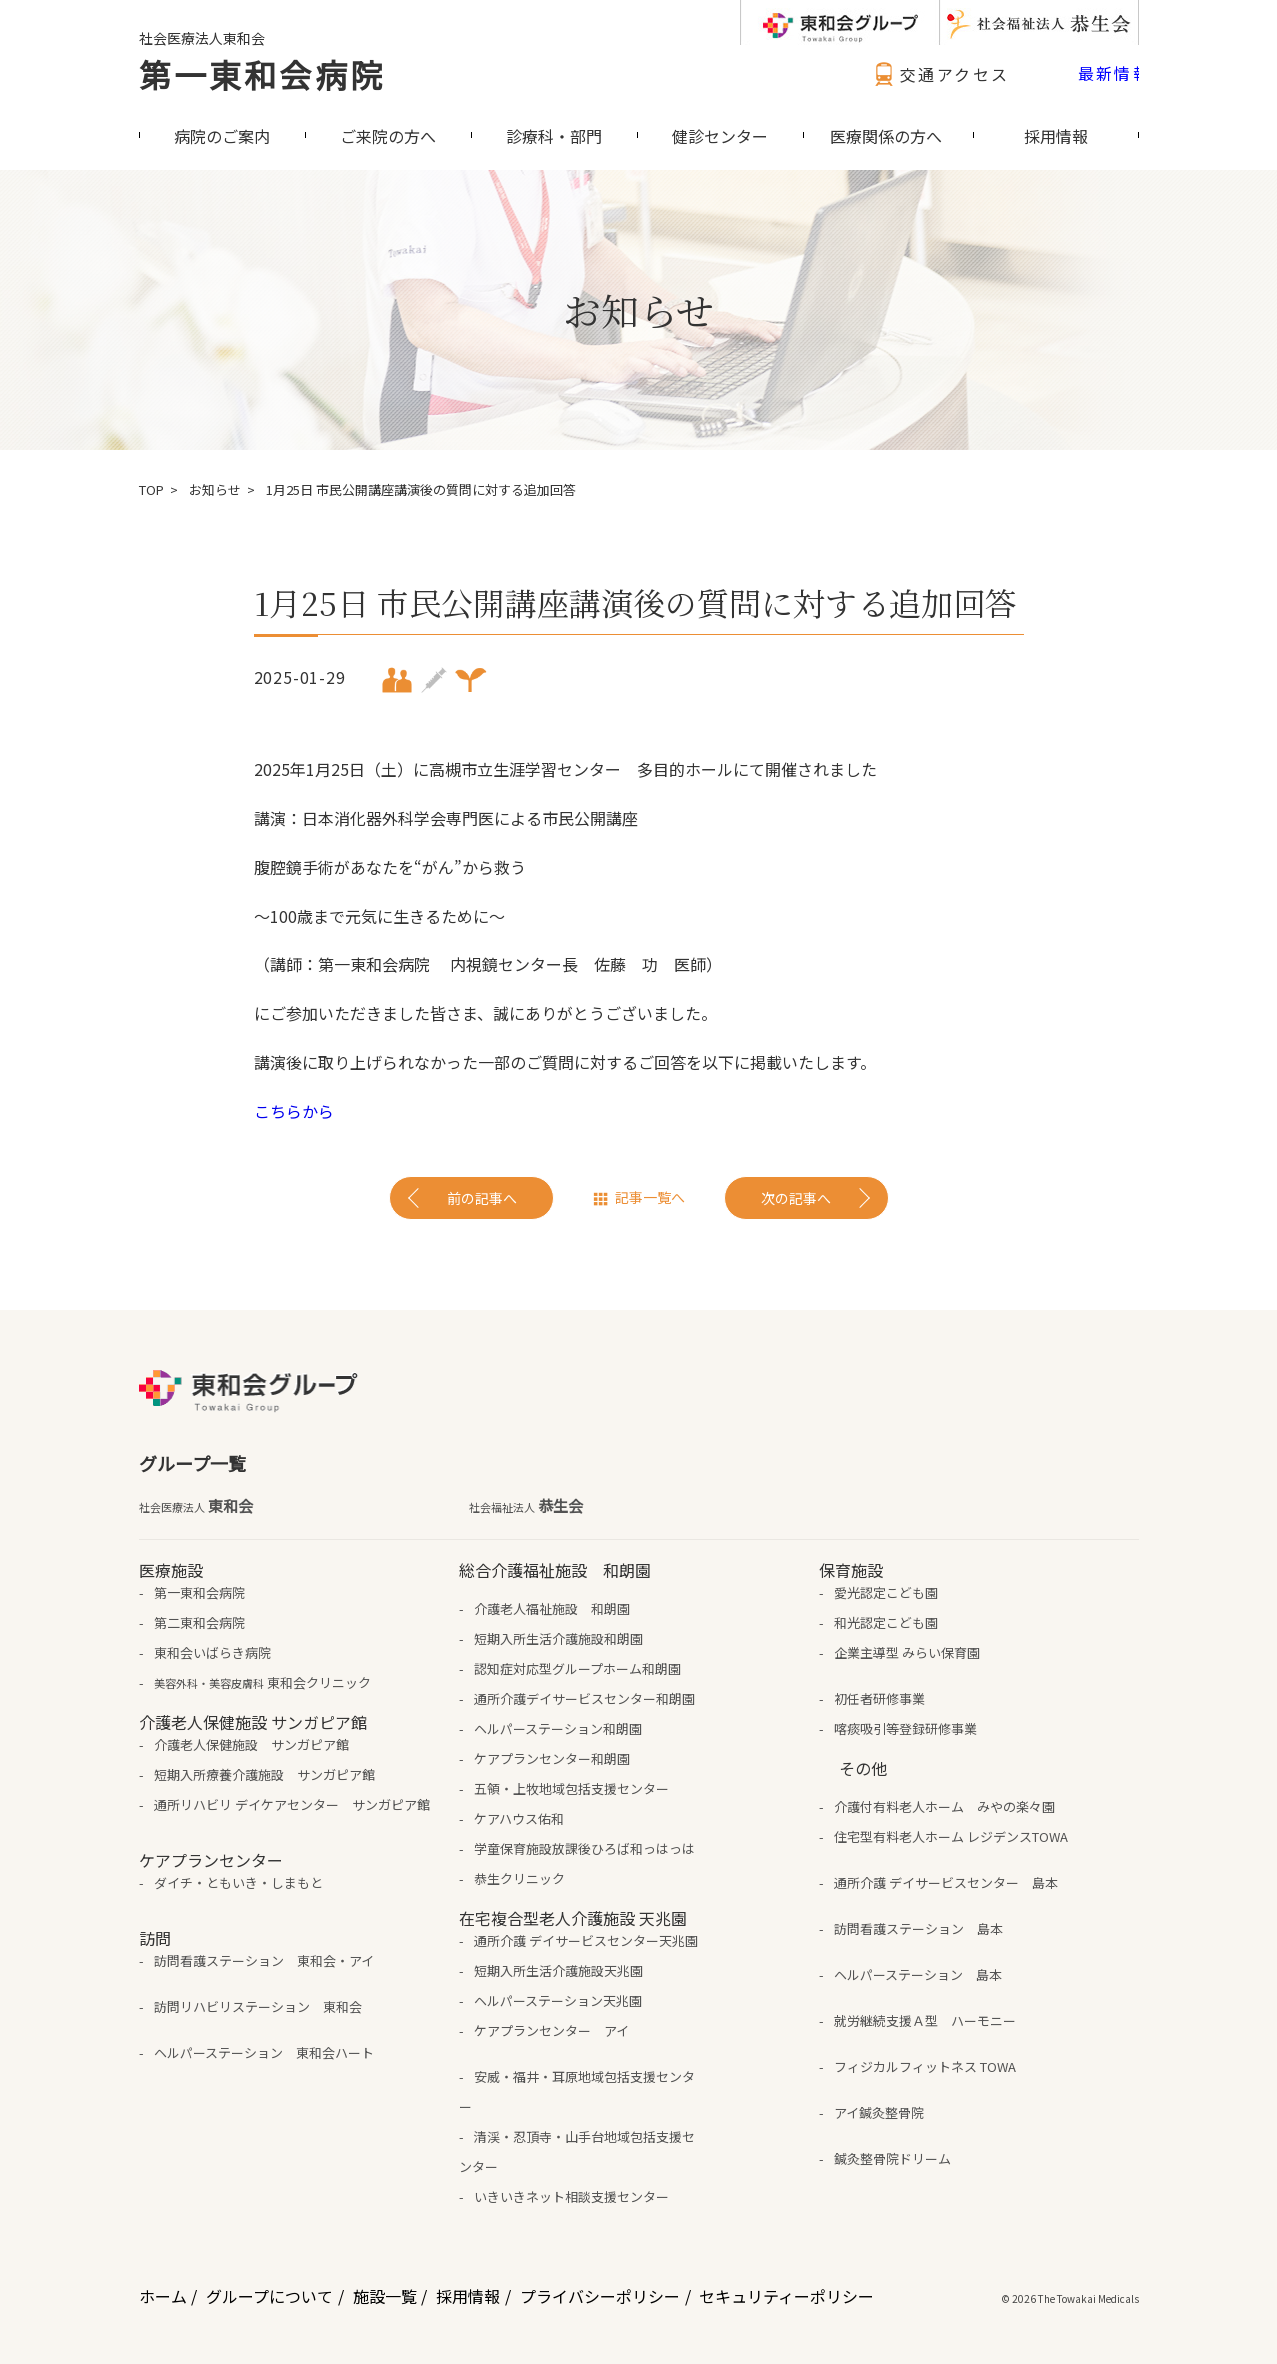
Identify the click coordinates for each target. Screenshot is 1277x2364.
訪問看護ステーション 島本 (918, 1928)
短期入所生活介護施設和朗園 (558, 1638)
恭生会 (526, 1506)
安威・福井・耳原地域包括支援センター (577, 2091)
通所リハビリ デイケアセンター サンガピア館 (292, 1804)
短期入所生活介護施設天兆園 (558, 1970)
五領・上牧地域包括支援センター (571, 1788)
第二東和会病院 (199, 1622)
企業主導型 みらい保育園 (907, 1652)
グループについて (269, 2296)
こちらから (294, 1111)
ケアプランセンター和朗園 (552, 1758)
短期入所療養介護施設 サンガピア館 (264, 1774)
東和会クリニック (262, 1682)
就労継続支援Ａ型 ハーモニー (925, 2020)
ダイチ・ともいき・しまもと (238, 1882)
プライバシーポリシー (600, 2296)
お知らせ (215, 489)
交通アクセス (939, 74)
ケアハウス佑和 (519, 1818)
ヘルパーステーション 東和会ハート (264, 2052)
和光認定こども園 (886, 1622)
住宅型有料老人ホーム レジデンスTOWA (951, 1836)
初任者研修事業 (879, 1698)
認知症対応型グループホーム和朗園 (577, 1668)
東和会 (196, 1506)
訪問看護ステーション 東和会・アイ (264, 1960)
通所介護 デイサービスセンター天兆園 (586, 1940)
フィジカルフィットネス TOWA (925, 2066)
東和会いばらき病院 (212, 1652)
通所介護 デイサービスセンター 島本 (946, 1882)
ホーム (163, 2296)
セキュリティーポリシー (786, 2296)
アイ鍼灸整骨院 (879, 2112)
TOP (151, 489)
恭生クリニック (519, 1878)
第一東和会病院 (262, 74)
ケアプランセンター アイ (551, 2030)
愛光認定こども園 (886, 1592)
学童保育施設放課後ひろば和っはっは (584, 1848)
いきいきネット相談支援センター (571, 2196)
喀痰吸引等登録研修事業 (905, 1728)
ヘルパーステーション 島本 (918, 1974)
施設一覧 (385, 2296)
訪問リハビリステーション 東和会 (258, 2006)
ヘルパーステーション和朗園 (558, 1728)
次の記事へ (796, 1198)
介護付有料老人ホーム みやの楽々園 (944, 1806)
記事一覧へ (650, 1197)
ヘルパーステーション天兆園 (558, 2000)
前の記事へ (482, 1198)
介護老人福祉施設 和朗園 (552, 1608)
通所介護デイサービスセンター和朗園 (584, 1698)
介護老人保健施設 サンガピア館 (251, 1744)
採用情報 (468, 2296)
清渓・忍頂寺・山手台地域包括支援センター (577, 2151)
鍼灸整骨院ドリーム (892, 2158)
